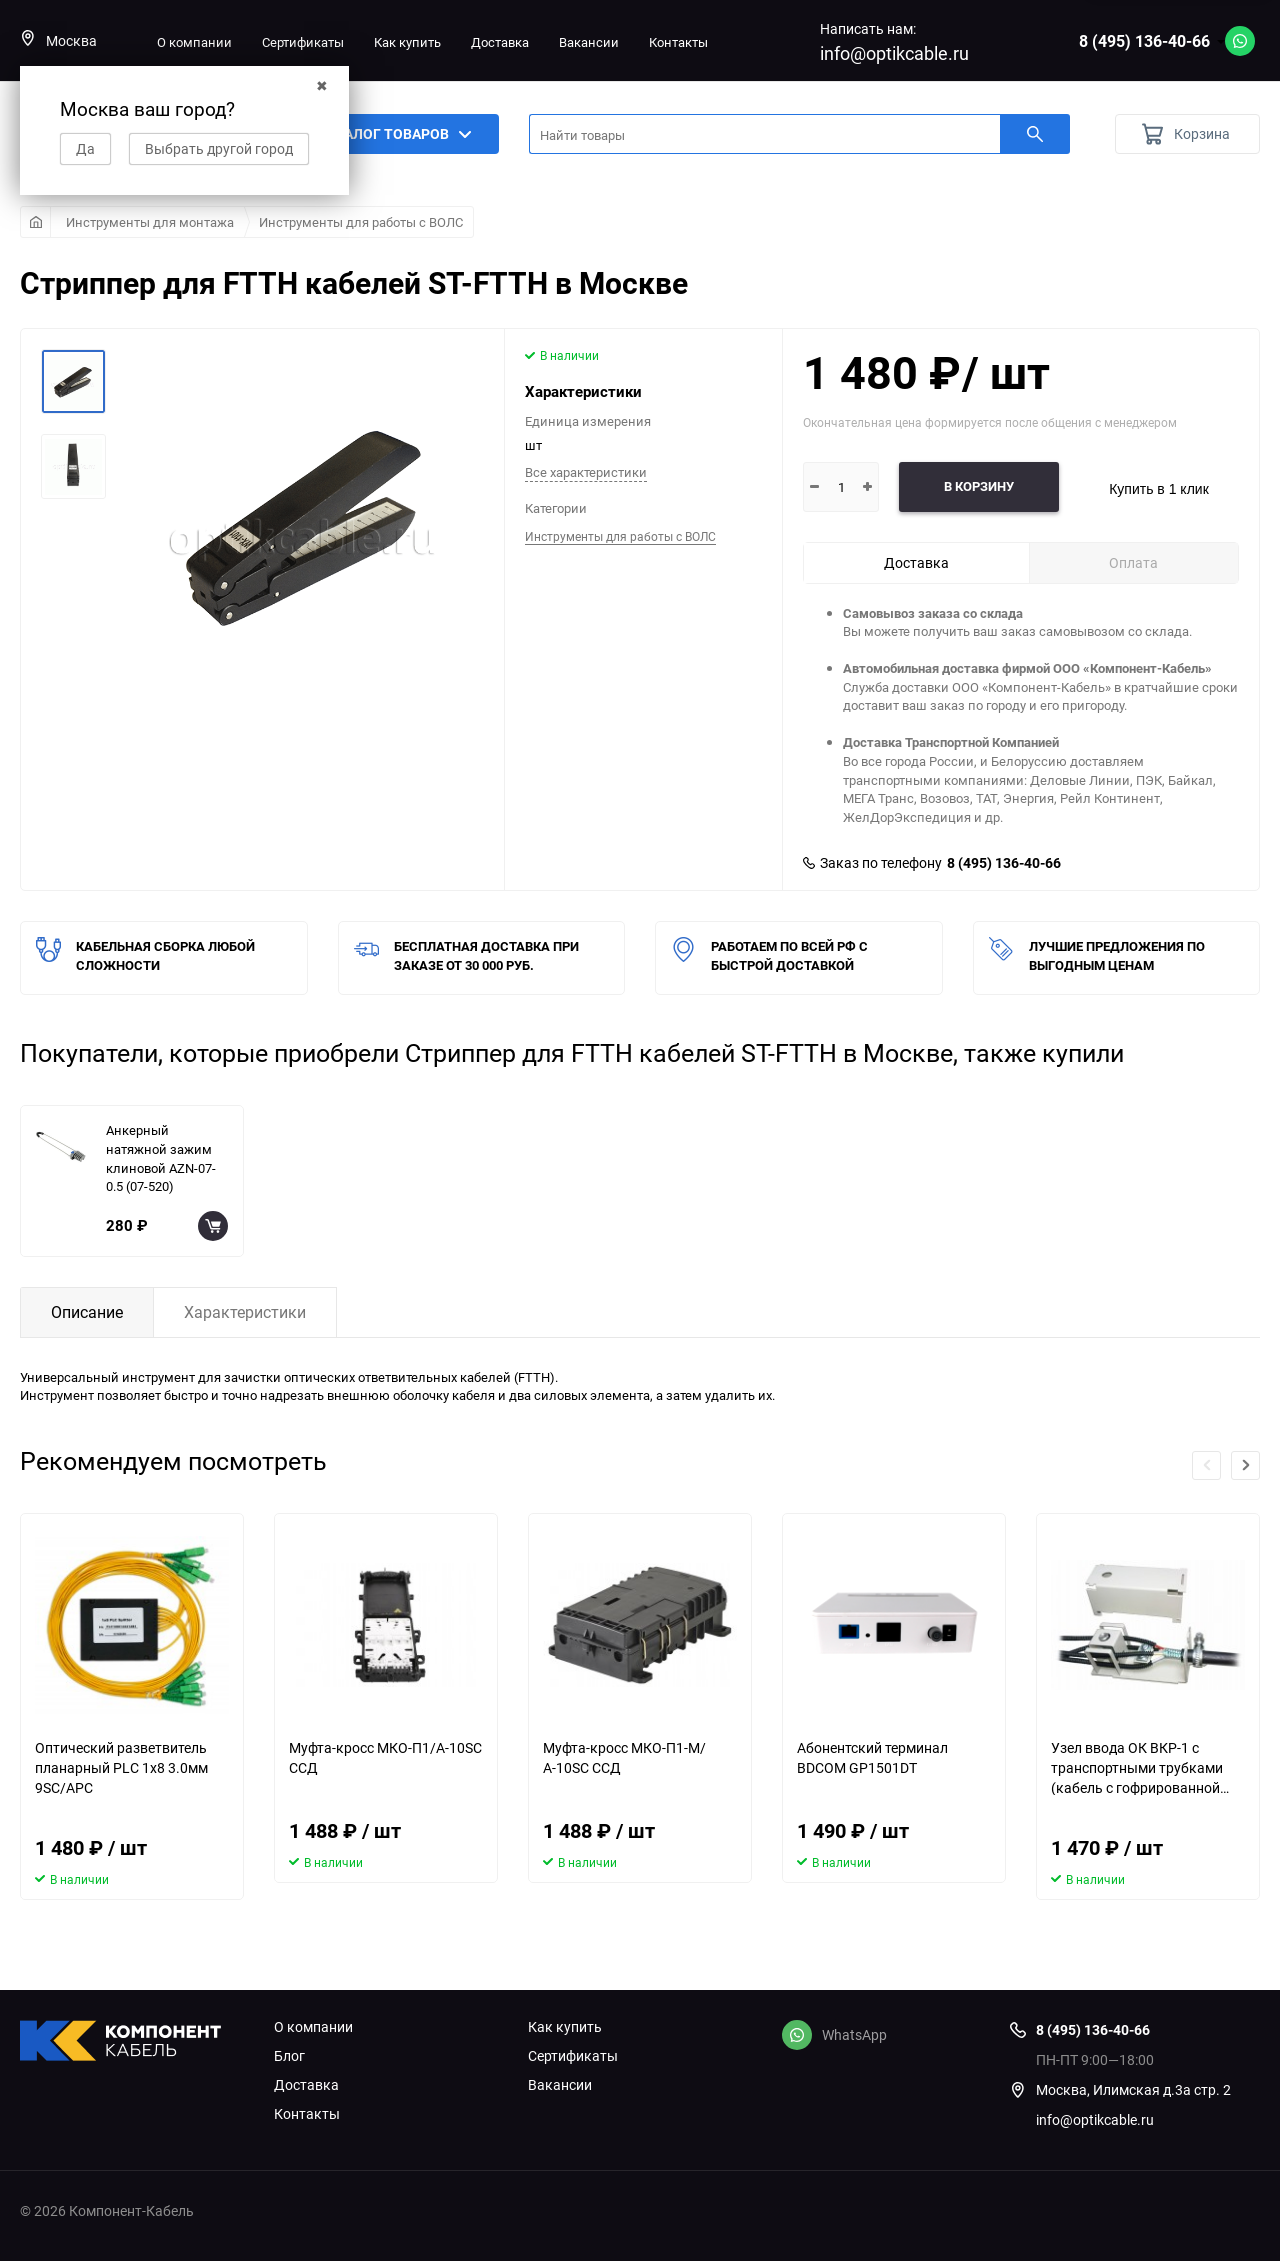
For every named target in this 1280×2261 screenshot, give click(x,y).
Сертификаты (303, 42)
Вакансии (589, 42)
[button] (1245, 1465)
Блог (289, 2056)
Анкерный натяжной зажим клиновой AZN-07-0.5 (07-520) (161, 1158)
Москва (58, 40)
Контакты (678, 42)
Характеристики (245, 1312)
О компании (194, 42)
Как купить (407, 42)
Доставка (500, 42)
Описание (87, 1312)
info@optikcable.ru (894, 53)
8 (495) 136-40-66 (1144, 41)
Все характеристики (586, 472)
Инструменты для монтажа (150, 222)
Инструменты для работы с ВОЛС (361, 222)
